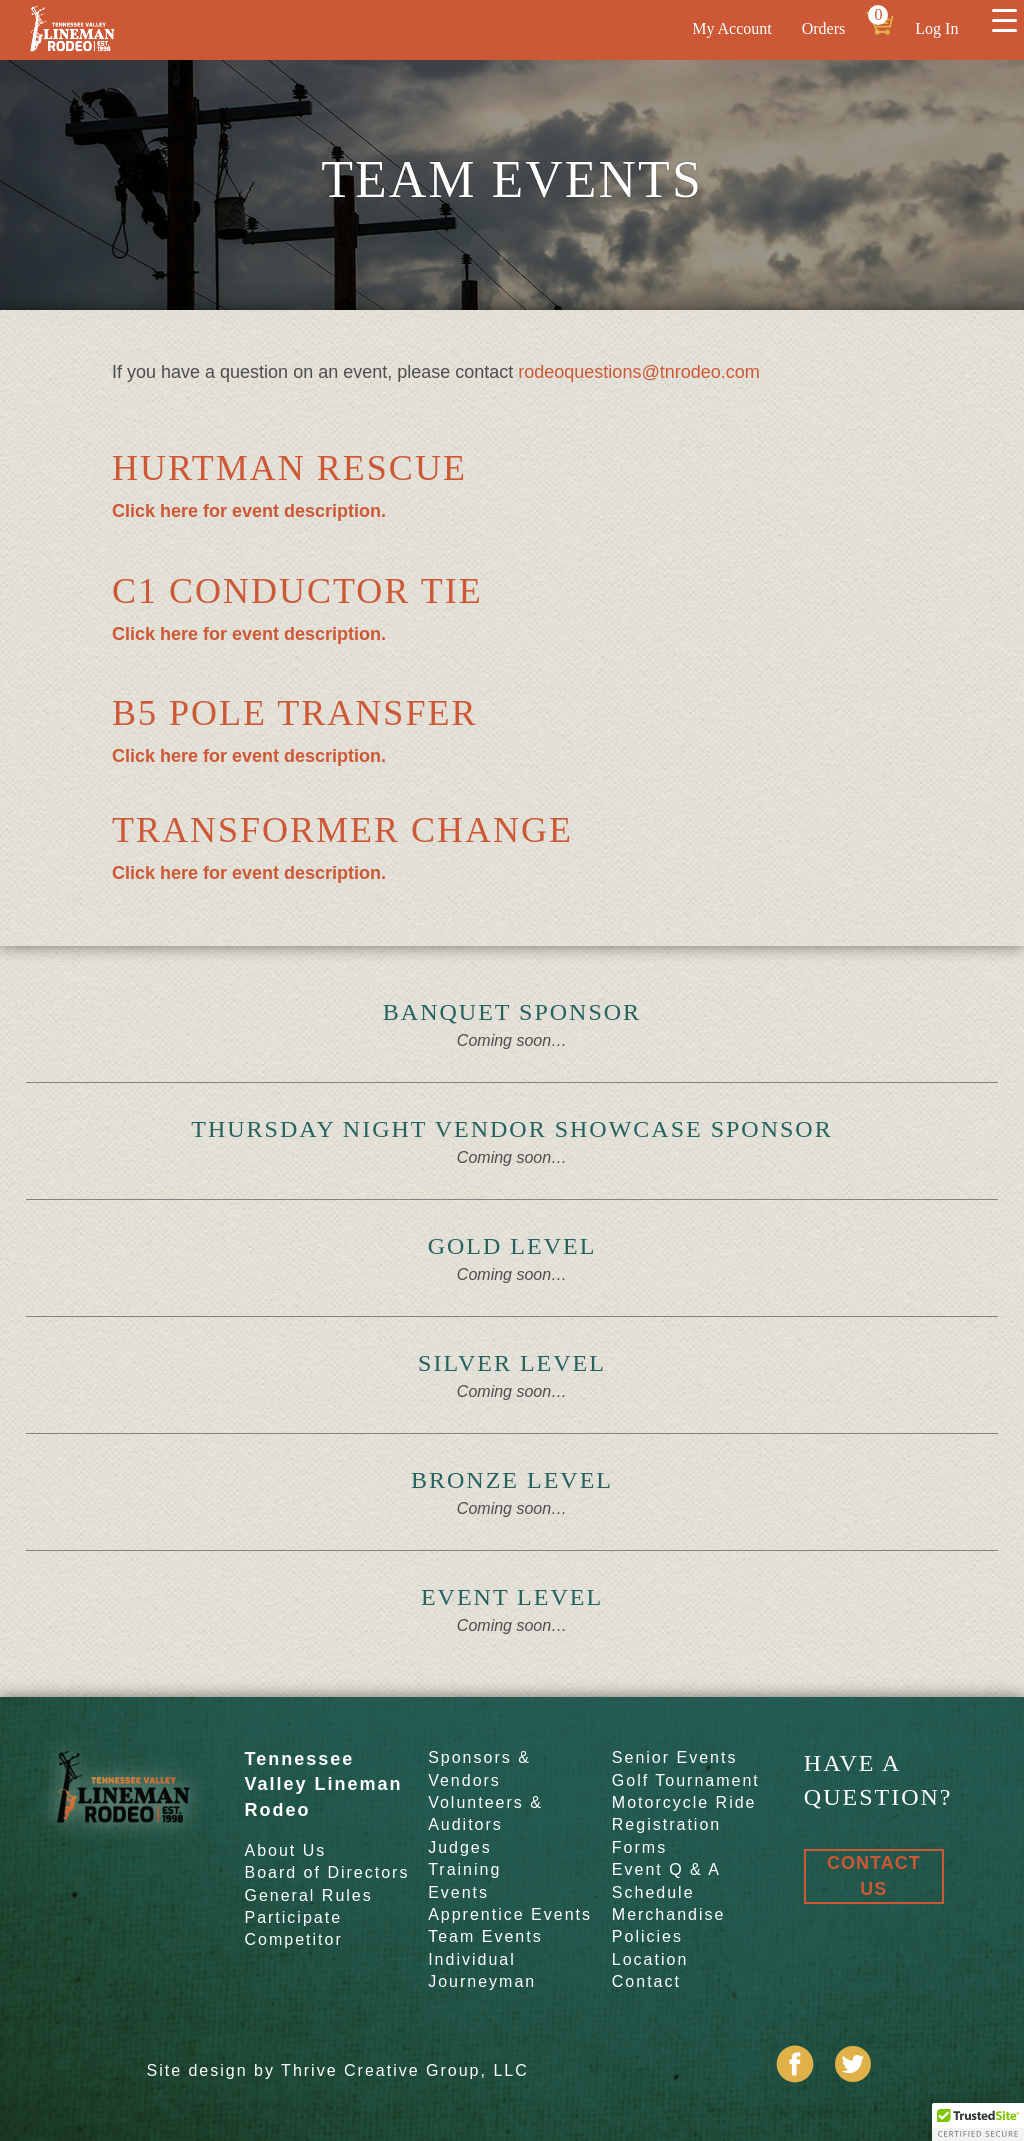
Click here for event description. (249, 511)
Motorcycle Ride (684, 1802)
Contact (646, 1981)
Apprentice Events (510, 1914)
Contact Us (874, 1875)
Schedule (653, 1892)
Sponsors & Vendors (479, 1768)
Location (650, 1959)
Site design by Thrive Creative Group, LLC (337, 2070)
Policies (647, 1936)
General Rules (308, 1895)
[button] (978, 2122)
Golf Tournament (686, 1780)
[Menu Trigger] (1004, 20)
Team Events (485, 1936)
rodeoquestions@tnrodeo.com (638, 372)
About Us (285, 1850)
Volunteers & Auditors (485, 1813)
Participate (293, 1917)
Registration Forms (666, 1835)
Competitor (293, 1939)
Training (464, 1869)
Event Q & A (666, 1869)
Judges (460, 1847)
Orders (824, 28)
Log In (936, 28)
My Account (732, 28)
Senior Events (675, 1757)
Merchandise (669, 1914)
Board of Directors (326, 1872)
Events (458, 1892)
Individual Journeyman (482, 1970)
